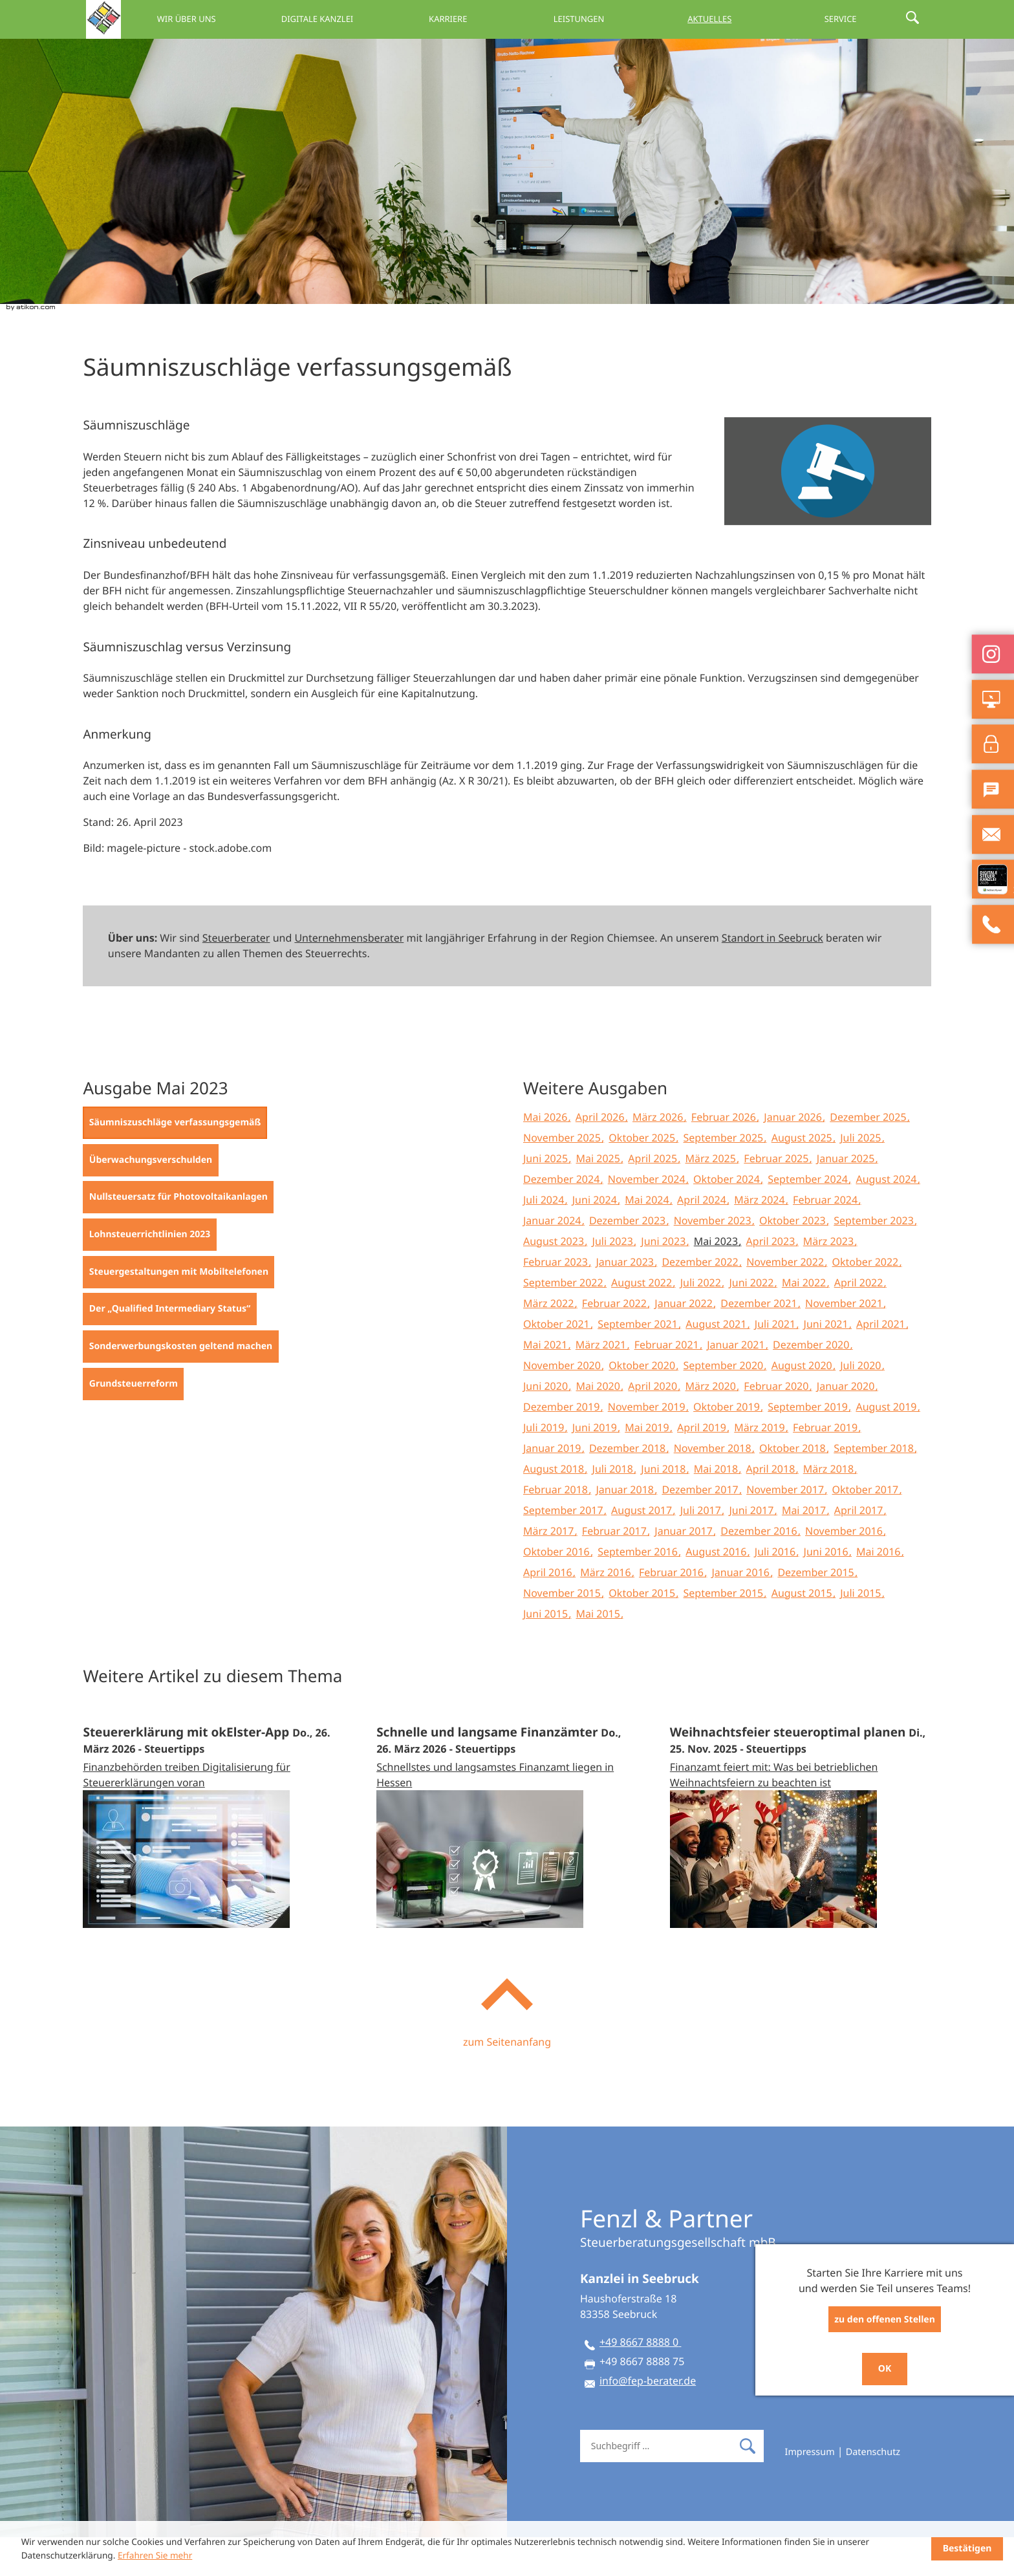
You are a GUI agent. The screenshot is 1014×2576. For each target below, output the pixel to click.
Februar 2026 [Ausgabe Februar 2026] (725, 1156)
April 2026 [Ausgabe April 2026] (601, 1156)
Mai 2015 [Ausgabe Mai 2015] (599, 1652)
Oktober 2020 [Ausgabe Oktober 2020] (643, 1404)
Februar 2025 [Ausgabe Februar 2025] (777, 1197)
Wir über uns (260, 19)
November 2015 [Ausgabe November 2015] (563, 1632)
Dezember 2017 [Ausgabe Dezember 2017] (701, 1528)
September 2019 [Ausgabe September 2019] (809, 1445)
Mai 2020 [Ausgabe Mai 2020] (599, 1425)
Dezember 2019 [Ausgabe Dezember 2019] (562, 1445)
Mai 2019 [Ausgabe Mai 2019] (648, 1466)
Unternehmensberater (349, 976)
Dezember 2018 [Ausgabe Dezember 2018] (628, 1487)
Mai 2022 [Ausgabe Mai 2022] (805, 1321)
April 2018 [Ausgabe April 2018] (772, 1507)
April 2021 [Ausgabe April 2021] (882, 1363)
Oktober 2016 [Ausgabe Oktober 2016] (557, 1590)
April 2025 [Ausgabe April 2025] (654, 1197)
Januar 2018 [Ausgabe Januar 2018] (626, 1528)
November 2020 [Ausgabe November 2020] (563, 1404)
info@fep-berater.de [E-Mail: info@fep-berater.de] (647, 2419)
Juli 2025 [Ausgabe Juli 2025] (861, 1176)
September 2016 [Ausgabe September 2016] (639, 1590)
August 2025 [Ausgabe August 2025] (803, 1176)
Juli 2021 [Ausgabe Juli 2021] (776, 1363)
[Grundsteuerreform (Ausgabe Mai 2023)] (133, 1423)
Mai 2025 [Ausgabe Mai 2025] (599, 1197)
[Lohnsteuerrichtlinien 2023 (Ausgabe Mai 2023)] (149, 1273)
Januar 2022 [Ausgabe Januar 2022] (684, 1342)
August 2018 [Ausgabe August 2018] (555, 1507)
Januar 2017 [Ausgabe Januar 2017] (684, 1570)
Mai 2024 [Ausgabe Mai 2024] (648, 1238)
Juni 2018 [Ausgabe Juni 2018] (664, 1507)
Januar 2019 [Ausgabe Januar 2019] (553, 1487)
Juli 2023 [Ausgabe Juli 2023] (614, 1280)
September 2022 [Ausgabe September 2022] (564, 1321)
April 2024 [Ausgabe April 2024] (703, 1238)
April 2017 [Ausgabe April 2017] (860, 1549)
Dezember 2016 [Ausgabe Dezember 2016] (759, 1570)
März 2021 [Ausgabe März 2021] (602, 1383)
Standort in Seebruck (772, 976)
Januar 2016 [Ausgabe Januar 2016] (741, 1611)
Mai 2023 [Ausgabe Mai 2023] (717, 1280)
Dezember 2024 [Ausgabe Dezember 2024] (562, 1218)
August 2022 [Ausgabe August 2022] (642, 1321)
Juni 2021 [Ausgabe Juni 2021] (827, 1363)
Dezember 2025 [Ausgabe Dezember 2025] (869, 1156)
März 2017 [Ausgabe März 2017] (550, 1570)
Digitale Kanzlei (378, 19)
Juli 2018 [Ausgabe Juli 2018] (614, 1507)
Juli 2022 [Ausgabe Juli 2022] (702, 1321)
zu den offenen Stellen (884, 2319)
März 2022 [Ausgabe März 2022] (550, 1342)
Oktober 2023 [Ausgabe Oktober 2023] (793, 1259)
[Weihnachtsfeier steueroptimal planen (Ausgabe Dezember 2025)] (800, 1853)
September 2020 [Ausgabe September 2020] (725, 1404)
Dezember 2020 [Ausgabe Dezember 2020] (812, 1383)
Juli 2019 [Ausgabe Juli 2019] (544, 1466)
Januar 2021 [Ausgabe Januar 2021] (737, 1383)
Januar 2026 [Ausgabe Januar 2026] (794, 1156)
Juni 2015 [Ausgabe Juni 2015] (546, 1652)
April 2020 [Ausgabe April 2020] (654, 1425)
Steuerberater (236, 976)
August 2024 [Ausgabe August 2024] (887, 1218)
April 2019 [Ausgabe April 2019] (703, 1466)
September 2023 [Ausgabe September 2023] (875, 1259)
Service (850, 19)
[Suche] (655, 2485)
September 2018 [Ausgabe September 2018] (875, 1487)
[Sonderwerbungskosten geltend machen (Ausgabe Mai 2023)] (180, 1385)
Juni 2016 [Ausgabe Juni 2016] (827, 1590)
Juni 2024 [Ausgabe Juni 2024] (596, 1238)
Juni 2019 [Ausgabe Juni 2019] (596, 1466)
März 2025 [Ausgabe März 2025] (712, 1197)
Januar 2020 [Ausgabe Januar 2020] (847, 1425)
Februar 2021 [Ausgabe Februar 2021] (668, 1383)
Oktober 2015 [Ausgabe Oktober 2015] (643, 1632)
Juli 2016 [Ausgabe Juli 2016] (776, 1590)
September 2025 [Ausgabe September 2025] (725, 1176)
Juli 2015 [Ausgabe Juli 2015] (861, 1632)
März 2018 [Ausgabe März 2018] (830, 1507)
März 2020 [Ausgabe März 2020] (712, 1425)
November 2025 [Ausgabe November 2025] (563, 1176)
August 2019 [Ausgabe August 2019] (887, 1445)
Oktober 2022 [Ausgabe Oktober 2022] (866, 1300)
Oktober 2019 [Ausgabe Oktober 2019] (727, 1445)
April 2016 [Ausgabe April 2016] (549, 1611)
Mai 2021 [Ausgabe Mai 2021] (546, 1383)
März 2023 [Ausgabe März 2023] (830, 1280)
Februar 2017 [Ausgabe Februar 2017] (615, 1570)
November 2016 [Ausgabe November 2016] (845, 1570)
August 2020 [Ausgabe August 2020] (803, 1404)
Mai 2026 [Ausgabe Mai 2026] (546, 1156)
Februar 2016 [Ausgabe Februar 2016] (672, 1611)
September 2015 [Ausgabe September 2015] (725, 1632)
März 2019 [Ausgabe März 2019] (761, 1466)
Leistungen (613, 19)
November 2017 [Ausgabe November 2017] (786, 1528)
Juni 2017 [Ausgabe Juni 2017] (752, 1549)
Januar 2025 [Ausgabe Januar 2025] (847, 1197)
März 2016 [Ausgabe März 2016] (607, 1611)
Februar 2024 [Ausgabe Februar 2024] (826, 1238)
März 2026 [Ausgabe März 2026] (659, 1156)
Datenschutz (873, 2491)
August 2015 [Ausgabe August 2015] (803, 1632)
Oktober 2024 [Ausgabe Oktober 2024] (727, 1218)
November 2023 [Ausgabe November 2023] (714, 1259)
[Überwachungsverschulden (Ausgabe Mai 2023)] (150, 1199)
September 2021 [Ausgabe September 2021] (639, 1363)
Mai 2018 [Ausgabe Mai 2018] (717, 1507)
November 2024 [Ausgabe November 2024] (648, 1218)
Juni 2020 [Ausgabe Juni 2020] (546, 1425)
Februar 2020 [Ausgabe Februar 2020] (777, 1425)
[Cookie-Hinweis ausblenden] (967, 2549)
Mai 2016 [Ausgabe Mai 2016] (879, 1590)
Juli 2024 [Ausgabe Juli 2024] (544, 1238)
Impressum (810, 2491)
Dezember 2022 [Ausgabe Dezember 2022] (701, 1300)
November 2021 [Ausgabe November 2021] (845, 1342)
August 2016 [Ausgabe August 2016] (717, 1590)
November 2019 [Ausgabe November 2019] (648, 1445)
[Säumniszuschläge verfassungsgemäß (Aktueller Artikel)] (174, 1161)
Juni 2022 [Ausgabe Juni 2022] (752, 1321)
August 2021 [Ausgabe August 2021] (717, 1363)
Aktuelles (732, 19)
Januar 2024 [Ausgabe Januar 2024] (553, 1259)
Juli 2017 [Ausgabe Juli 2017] (702, 1549)
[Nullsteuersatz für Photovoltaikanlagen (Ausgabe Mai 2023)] (178, 1236)
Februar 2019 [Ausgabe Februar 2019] (826, 1466)
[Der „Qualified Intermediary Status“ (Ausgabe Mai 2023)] (169, 1348)
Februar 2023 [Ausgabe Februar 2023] (556, 1300)
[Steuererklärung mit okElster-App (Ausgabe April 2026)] (213, 1853)
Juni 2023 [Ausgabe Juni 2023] (664, 1280)
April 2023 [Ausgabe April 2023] (772, 1280)
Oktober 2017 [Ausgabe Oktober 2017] (866, 1528)
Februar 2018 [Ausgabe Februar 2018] (556, 1528)
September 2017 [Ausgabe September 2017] (564, 1549)
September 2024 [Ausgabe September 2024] (809, 1218)
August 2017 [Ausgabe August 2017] (642, 1549)
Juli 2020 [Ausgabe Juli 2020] (861, 1404)
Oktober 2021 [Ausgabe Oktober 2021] (557, 1363)
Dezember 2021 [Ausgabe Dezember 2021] (759, 1342)
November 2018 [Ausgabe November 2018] (714, 1487)
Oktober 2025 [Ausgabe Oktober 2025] (643, 1176)
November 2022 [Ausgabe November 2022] (786, 1300)
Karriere (496, 19)
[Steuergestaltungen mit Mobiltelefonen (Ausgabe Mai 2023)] (178, 1311)
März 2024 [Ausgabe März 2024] (761, 1238)
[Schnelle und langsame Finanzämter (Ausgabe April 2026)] (507, 1853)
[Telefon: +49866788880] (640, 2382)
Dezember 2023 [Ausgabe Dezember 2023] (628, 1259)
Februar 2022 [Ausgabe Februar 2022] (615, 1342)
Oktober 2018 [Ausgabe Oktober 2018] (793, 1487)
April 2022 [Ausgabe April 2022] (860, 1321)
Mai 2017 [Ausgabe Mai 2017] (805, 1549)
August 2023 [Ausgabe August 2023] (555, 1280)
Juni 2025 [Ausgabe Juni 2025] (546, 1197)
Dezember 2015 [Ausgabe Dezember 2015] (816, 1611)
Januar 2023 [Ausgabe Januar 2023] (626, 1300)
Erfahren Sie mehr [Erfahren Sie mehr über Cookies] (155, 2555)
